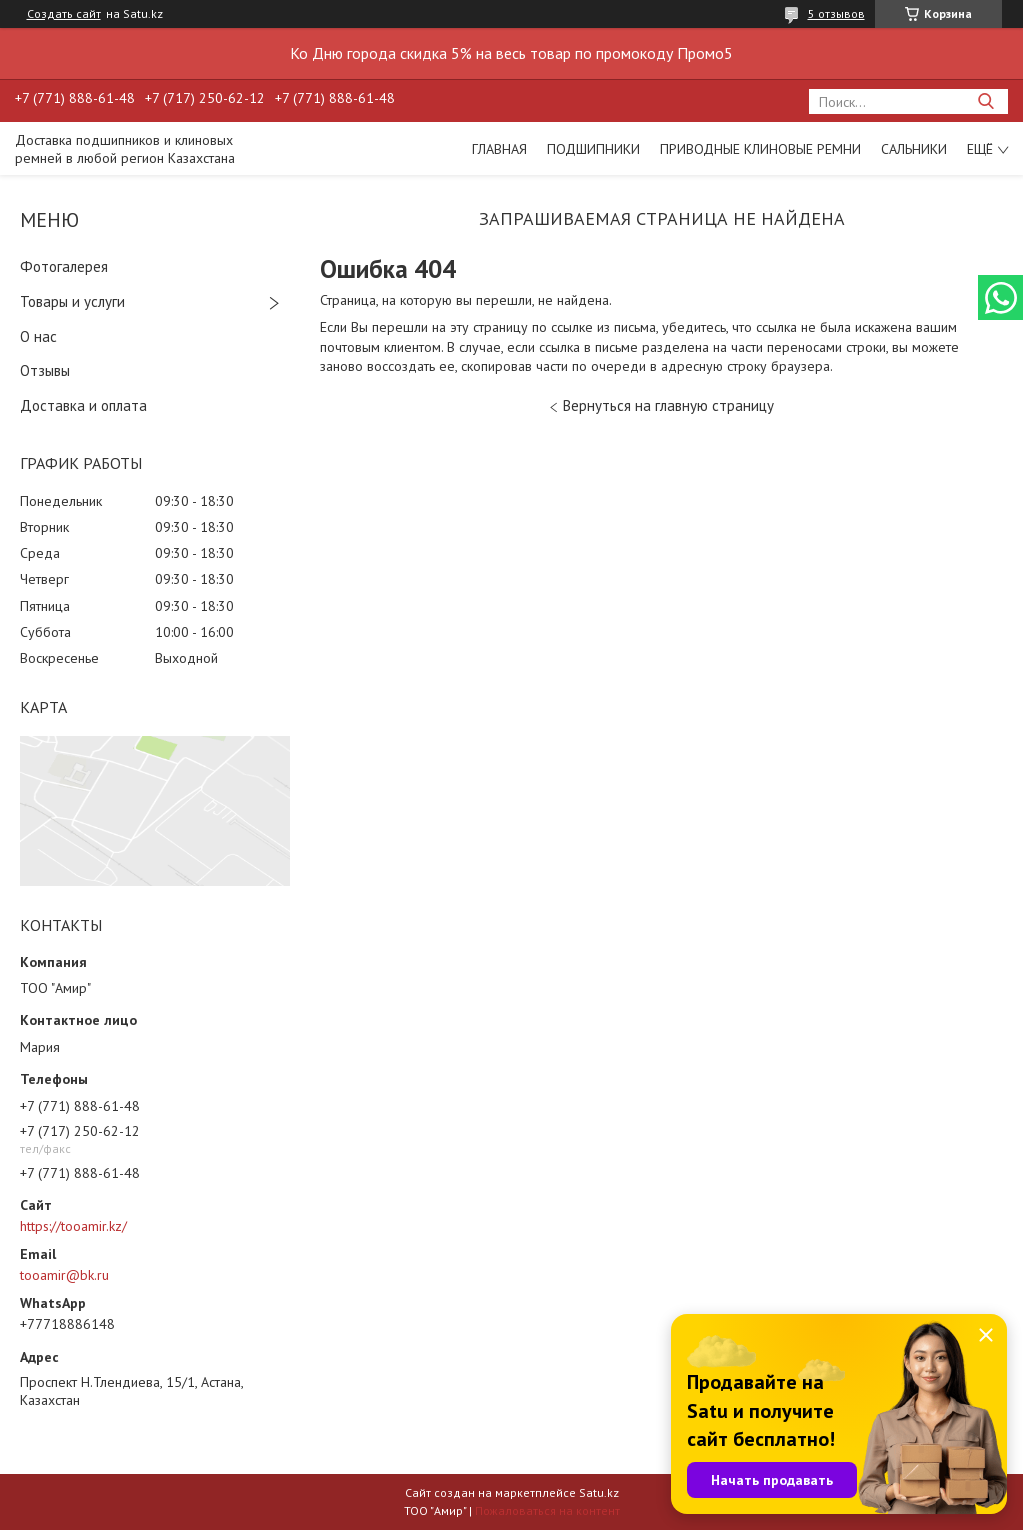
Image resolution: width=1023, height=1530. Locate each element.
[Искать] (985, 101)
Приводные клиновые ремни (760, 149)
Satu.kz (599, 1492)
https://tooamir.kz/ (73, 1226)
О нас (38, 336)
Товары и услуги (72, 301)
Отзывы (45, 370)
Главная (499, 149)
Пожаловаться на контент (547, 1510)
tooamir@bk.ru (64, 1275)
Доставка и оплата (83, 405)
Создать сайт (64, 14)
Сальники (914, 149)
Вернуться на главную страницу (668, 405)
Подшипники (593, 149)
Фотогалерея (64, 266)
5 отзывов (836, 13)
